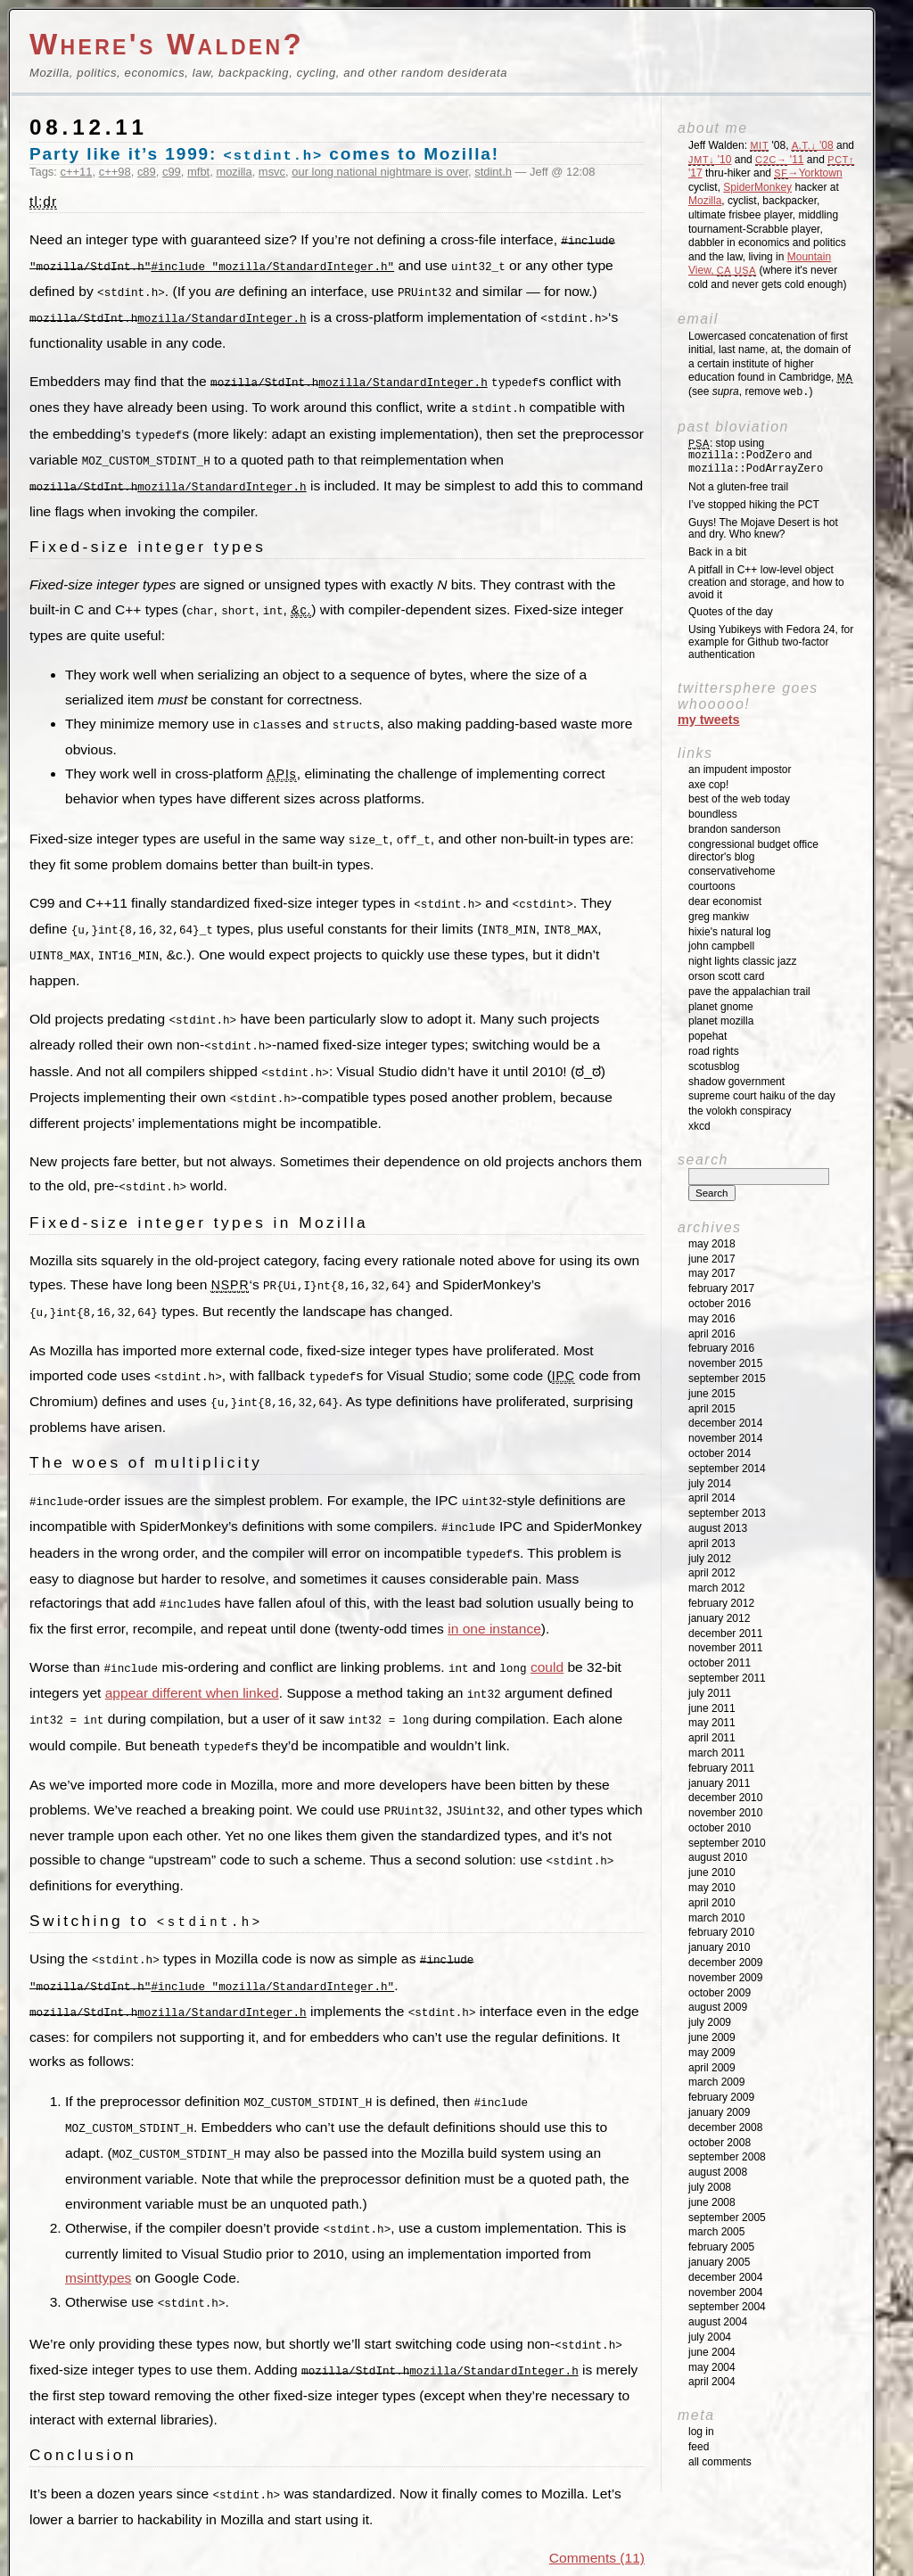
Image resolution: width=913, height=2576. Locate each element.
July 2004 (709, 2337)
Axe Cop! (708, 784)
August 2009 (717, 2007)
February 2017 (721, 1288)
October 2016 (719, 1303)
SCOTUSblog (713, 1066)
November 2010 (725, 1812)
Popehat (707, 1036)
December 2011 (725, 1633)
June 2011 (712, 1708)
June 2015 (712, 1393)
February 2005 (721, 2247)
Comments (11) (597, 2517)
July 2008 (709, 2187)
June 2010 (712, 1872)
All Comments (720, 2462)
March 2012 (716, 1588)
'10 (709, 159)
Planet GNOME (720, 1006)
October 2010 (719, 1828)
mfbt (198, 171)
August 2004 (717, 2322)
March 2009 (716, 2082)
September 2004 (727, 2306)
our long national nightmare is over (380, 171)
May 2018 (712, 1244)
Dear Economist (724, 901)
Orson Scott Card (726, 976)
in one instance (494, 1603)
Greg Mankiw (718, 916)
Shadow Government (736, 1081)
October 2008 (719, 2142)
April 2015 (712, 1409)
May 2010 (712, 1887)
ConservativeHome (731, 871)
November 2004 (725, 2292)
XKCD (699, 1126)
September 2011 (727, 1678)
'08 (813, 145)
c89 (146, 171)
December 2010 (725, 1797)
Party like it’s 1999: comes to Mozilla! (264, 153)
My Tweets (709, 719)
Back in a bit (717, 552)
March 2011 (716, 1753)
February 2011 (721, 1768)
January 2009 (719, 2112)
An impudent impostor (739, 769)
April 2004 (712, 2381)
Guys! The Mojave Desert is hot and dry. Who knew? (763, 528)
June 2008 (712, 2202)
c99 (171, 171)
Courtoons (712, 886)
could (547, 1642)
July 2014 (709, 1483)
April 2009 (712, 2068)
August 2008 (717, 2172)
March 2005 (716, 2232)
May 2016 (712, 1319)
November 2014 (725, 1438)
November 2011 (725, 1648)
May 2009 (712, 2052)
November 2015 (725, 1363)
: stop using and (755, 456)
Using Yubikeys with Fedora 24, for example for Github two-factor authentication (770, 642)
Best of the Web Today (739, 799)
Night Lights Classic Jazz (742, 961)
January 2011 (719, 1783)
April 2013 (712, 1543)
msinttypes (98, 2241)
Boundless (712, 814)
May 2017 (712, 1273)
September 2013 (727, 1513)
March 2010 (716, 1918)
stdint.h (493, 171)
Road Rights (713, 1051)
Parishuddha (356, 2555)
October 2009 (719, 1993)
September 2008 (727, 2157)
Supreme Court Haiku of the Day (761, 1096)
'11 (779, 159)
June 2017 (712, 1259)
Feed (698, 2446)
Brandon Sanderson (734, 829)
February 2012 (721, 1603)
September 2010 (727, 1843)
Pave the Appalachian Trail (749, 991)
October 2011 (719, 1663)
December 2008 (725, 2127)
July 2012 (709, 1558)
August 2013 (717, 1528)
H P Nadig (429, 2555)
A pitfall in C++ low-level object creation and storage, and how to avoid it (766, 582)
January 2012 (719, 1618)
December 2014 (725, 1423)
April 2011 (712, 1738)
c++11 (77, 171)
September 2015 (727, 1378)
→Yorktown (808, 173)
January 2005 (719, 2262)
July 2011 (709, 1693)
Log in (701, 2431)
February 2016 (721, 1348)
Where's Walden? (166, 44)
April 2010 (712, 1903)
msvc (272, 171)
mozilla (233, 171)
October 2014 (719, 1453)
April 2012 (712, 1573)
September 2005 (727, 2217)
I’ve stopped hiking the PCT (753, 504)
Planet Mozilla (720, 1021)
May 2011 (712, 1722)
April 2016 (712, 1334)
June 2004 (712, 2352)
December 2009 (725, 1962)
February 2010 (721, 1932)
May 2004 (712, 2367)
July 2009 (709, 2022)
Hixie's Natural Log (729, 932)
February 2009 (721, 2097)
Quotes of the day (730, 611)
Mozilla (704, 200)
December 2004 (725, 2277)
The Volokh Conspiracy (739, 1111)
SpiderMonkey (757, 187)
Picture (476, 2555)
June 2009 (712, 2037)
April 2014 (712, 1498)
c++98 (115, 171)
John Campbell (721, 946)
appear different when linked (192, 1667)
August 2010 (717, 1857)
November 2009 (725, 1977)
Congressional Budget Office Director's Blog (753, 850)
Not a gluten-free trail (738, 487)
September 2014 (727, 1468)
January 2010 (719, 1947)
